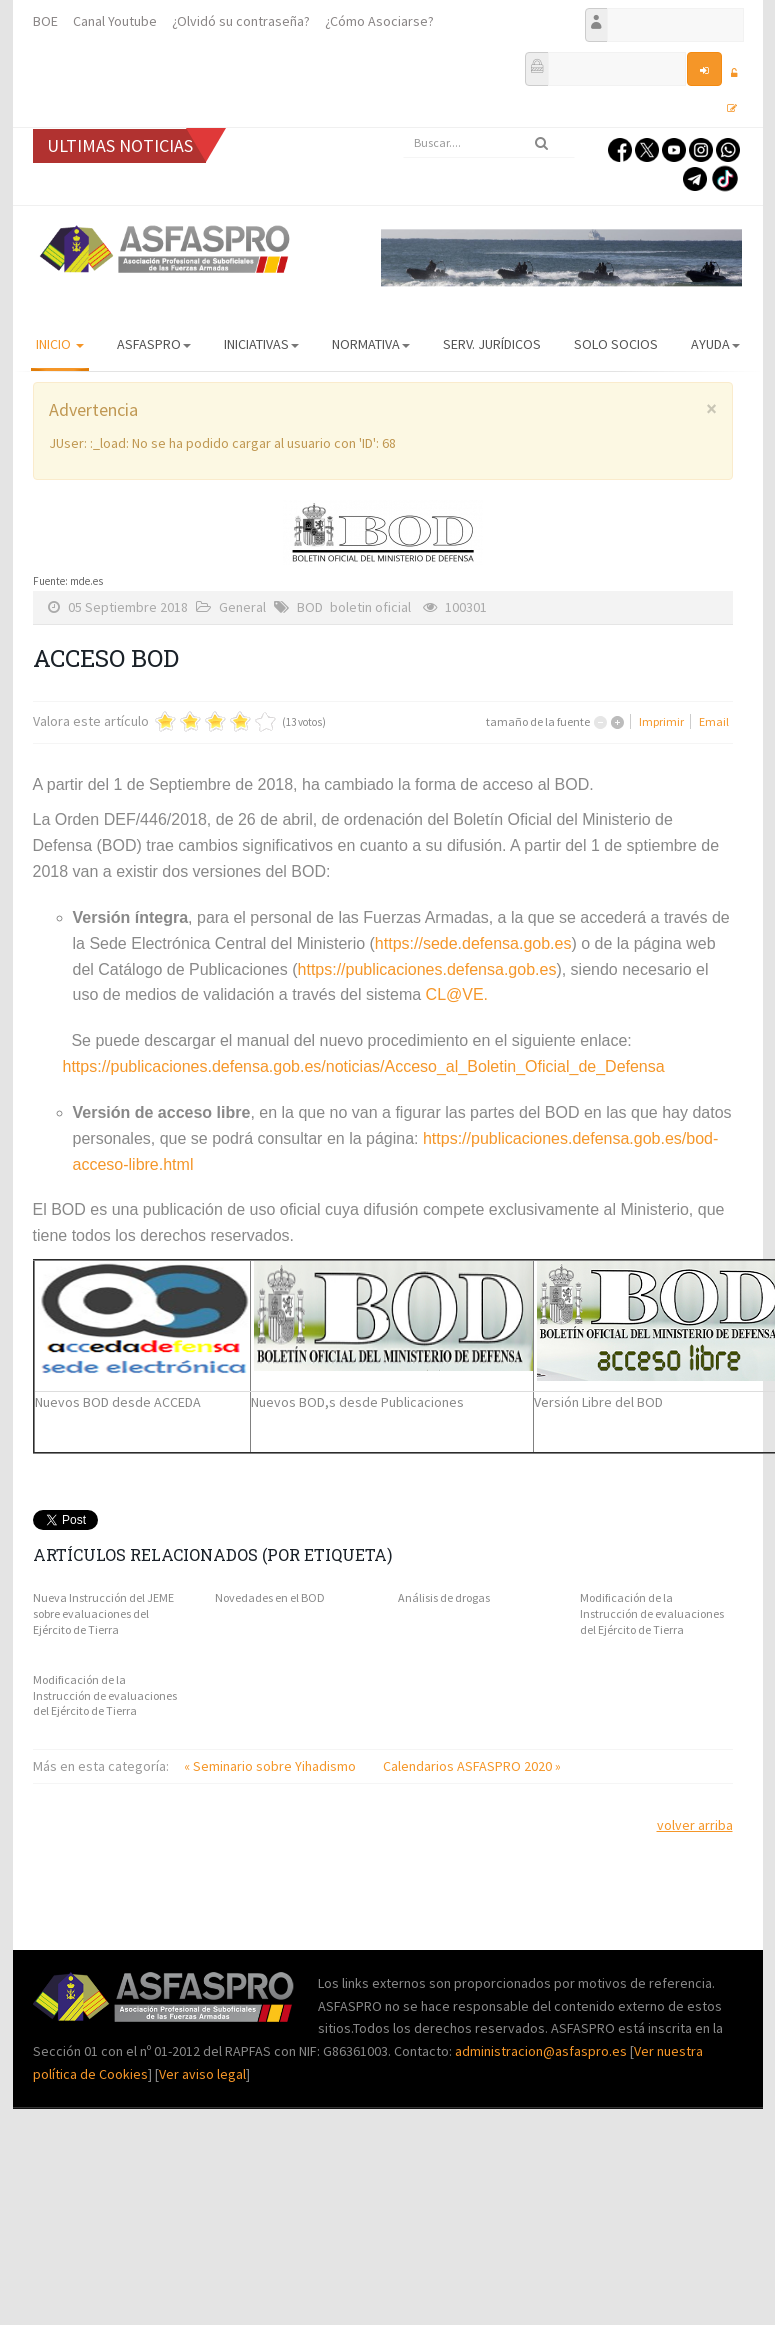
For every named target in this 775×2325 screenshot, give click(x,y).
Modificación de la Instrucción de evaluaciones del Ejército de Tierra (652, 1613)
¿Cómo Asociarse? (379, 21)
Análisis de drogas (444, 1597)
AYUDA (715, 344)
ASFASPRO (154, 344)
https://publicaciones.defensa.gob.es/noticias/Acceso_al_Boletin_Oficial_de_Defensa (364, 1066)
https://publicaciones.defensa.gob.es (427, 969)
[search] (489, 143)
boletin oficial (370, 607)
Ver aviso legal (202, 2074)
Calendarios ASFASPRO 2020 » (472, 1766)
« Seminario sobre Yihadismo (271, 1766)
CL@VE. (457, 994)
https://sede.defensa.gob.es (473, 943)
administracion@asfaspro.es (542, 2051)
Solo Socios (616, 344)
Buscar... (403, 128)
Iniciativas (261, 344)
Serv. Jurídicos (492, 344)
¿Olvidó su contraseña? (241, 21)
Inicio (60, 344)
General (242, 607)
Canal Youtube (115, 21)
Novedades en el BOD (270, 1597)
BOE (45, 21)
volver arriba (695, 1825)
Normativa (371, 344)
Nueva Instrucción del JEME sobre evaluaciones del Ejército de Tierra (103, 1613)
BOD (310, 607)
